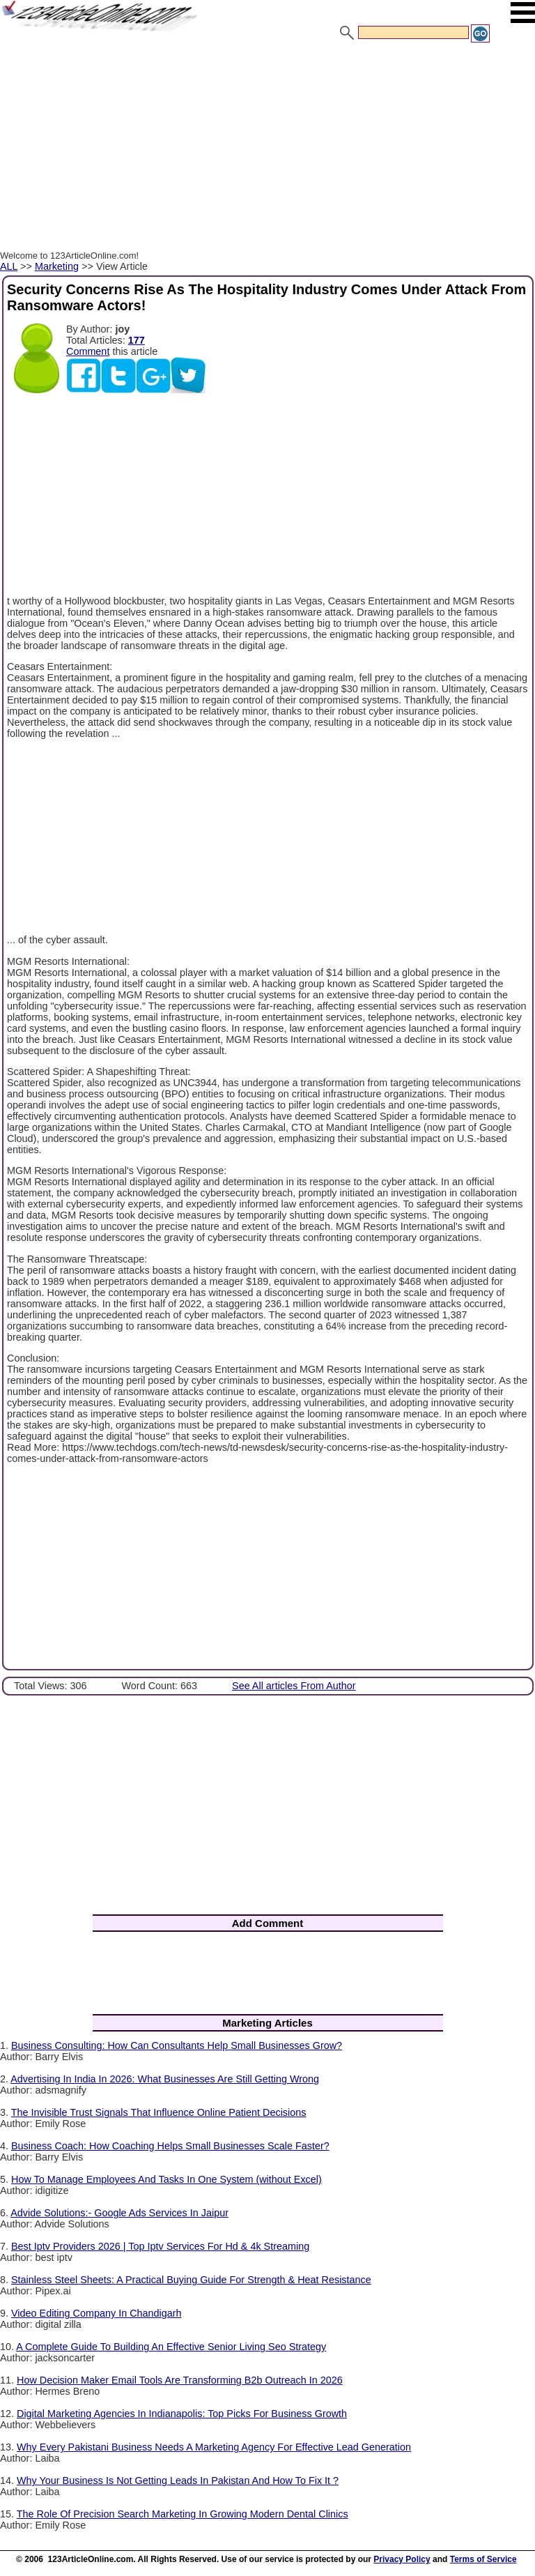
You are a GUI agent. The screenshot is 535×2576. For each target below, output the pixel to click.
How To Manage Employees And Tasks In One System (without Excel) (166, 2179)
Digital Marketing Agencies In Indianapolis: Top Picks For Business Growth (182, 2413)
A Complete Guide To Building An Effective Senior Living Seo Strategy (171, 2346)
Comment (87, 351)
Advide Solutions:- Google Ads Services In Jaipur (119, 2212)
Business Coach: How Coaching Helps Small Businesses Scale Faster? (170, 2145)
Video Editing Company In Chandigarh (96, 2313)
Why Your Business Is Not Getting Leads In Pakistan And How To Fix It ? (178, 2480)
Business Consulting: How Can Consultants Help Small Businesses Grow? (176, 2045)
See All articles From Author (294, 1685)
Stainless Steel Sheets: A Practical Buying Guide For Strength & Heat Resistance (191, 2279)
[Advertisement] (267, 148)
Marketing (57, 266)
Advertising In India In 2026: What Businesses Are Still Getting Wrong (164, 2079)
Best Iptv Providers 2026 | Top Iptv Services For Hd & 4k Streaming (160, 2246)
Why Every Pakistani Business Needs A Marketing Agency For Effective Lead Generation (214, 2447)
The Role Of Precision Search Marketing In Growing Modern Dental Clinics (182, 2514)
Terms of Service (483, 2559)
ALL (8, 266)
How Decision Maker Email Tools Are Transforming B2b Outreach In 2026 (180, 2380)
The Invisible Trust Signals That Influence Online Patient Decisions (159, 2112)
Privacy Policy (401, 2559)
